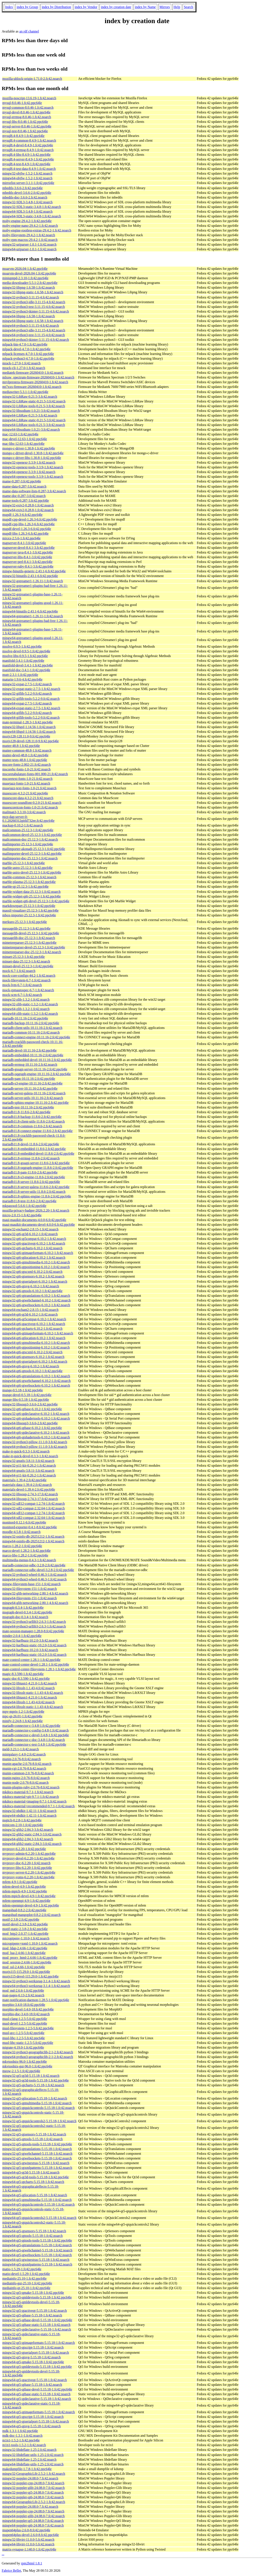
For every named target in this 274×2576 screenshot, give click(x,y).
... (3, 2554)
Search (188, 7)
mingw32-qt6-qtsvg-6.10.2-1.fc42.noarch (30, 1286)
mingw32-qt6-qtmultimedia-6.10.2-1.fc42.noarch (36, 1262)
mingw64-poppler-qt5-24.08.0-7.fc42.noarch (33, 2521)
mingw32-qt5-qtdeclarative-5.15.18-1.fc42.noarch (36, 2329)
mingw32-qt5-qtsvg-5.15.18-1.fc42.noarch (31, 2357)
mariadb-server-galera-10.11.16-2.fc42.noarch (34, 1093)
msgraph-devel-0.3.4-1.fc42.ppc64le (27, 1612)
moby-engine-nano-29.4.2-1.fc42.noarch (30, 225)
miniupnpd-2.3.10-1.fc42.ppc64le (25, 278)
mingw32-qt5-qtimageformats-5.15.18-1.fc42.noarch (38, 2343)
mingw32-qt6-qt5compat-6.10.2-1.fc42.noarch (34, 1239)
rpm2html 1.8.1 (31, 2563)
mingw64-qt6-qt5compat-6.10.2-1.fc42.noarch (34, 1319)
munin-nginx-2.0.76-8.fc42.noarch (26, 1778)
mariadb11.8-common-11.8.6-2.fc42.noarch (32, 1126)
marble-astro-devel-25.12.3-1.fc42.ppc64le (31, 872)
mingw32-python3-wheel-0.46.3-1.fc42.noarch (34, 1574)
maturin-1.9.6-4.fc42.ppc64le (22, 679)
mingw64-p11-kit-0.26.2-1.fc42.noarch (29, 1475)
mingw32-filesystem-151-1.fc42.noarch (29, 1589)
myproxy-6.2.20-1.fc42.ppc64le (24, 1849)
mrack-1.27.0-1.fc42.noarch (21, 363)
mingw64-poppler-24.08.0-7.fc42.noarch (30, 2506)
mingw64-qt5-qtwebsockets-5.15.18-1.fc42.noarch (37, 2255)
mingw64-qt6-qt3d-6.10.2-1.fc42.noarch (30, 1314)
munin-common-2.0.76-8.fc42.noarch (28, 1773)
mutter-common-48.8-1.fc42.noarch (26, 750)
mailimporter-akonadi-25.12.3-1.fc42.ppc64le (33, 849)
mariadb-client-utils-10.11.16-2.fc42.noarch (32, 1028)
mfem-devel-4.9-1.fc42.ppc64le (24, 1886)
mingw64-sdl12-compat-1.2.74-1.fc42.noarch (33, 1513)
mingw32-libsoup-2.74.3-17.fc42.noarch (30, 1494)
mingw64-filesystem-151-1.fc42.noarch (29, 1598)
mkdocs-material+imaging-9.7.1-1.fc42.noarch (34, 1801)
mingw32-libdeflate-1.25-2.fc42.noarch (29, 2449)
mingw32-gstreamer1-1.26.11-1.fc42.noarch (32, 581)
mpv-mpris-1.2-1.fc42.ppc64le (23, 1711)
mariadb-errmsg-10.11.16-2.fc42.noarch (29, 1064)
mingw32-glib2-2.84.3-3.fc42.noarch (27, 1829)
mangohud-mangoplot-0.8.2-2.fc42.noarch (31, 1915)
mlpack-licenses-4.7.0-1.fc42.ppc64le (28, 354)
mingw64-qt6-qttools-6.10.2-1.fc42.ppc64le (32, 1371)
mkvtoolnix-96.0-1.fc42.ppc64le (24, 2061)
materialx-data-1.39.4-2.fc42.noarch (27, 1485)
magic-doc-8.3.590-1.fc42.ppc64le (26, 1678)
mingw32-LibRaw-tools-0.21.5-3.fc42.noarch (33, 406)
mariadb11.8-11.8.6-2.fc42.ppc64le (26, 1112)
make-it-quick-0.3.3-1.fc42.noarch (25, 1451)
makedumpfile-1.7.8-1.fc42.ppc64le (27, 2469)
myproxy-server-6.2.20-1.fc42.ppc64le (28, 1872)
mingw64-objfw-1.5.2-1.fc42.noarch (27, 178)
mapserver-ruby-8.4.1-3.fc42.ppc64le (28, 566)
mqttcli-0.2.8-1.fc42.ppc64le (22, 1820)
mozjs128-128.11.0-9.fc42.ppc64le (26, 736)
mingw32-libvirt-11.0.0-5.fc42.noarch (28, 2539)
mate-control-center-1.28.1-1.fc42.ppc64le (31, 1660)
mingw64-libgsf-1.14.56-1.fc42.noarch (29, 731)
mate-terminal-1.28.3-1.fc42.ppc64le (27, 722)
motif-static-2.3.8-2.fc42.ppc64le (25, 1929)
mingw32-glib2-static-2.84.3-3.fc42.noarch (31, 1834)
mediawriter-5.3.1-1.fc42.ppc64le (25, 392)
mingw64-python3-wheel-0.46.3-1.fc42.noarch (34, 1579)
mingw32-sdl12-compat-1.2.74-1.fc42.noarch (33, 1503)
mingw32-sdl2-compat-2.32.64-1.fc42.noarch (33, 1508)
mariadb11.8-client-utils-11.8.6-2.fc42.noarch (33, 1121)
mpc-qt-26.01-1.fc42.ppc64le (22, 1716)
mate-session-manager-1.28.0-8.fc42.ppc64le (33, 1631)
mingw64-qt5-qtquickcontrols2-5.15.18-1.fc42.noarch (39, 2218)
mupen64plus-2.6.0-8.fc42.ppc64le (26, 2530)
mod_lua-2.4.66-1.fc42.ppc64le (24, 1953)
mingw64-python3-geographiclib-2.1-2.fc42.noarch (37, 2057)
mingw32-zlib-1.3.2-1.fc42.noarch (25, 999)
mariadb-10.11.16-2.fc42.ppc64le (25, 1018)
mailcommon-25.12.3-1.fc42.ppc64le (27, 830)
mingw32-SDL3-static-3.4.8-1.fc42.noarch (31, 207)
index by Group (27, 7)
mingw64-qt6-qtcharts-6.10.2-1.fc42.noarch (32, 1328)
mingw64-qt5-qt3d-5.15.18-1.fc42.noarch (31, 2172)
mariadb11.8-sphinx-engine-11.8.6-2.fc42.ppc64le (36, 1196)
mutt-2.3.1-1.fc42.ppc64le (20, 675)
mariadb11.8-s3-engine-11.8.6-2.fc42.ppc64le (33, 1177)
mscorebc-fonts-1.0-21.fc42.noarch (26, 769)
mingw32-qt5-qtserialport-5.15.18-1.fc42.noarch (35, 2352)
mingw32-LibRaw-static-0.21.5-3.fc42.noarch (34, 401)
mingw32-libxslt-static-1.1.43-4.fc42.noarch (32, 1693)
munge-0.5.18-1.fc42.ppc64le (22, 1390)
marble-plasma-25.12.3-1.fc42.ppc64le (29, 882)
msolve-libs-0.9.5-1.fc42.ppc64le (25, 656)
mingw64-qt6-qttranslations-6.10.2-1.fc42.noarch (36, 1376)
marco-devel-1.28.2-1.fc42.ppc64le (26, 1550)
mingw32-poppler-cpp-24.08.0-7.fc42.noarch (33, 2483)
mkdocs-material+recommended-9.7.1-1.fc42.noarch (38, 1806)
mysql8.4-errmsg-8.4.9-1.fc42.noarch (28, 150)
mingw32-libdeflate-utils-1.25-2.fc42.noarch (33, 2455)
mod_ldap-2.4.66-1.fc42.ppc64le (24, 1948)
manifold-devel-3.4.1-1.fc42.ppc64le (27, 665)
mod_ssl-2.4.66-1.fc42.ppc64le (23, 1967)
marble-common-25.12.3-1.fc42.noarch (29, 877)
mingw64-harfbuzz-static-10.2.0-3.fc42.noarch (34, 1654)
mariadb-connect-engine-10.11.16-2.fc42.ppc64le (36, 1037)
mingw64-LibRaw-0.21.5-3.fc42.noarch (29, 415)
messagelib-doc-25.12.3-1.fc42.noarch (28, 938)
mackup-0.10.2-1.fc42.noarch (22, 825)
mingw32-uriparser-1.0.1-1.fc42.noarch (29, 244)
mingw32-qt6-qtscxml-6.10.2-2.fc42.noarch (32, 1271)
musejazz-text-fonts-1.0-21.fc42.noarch (29, 788)
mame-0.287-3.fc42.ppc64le (21, 481)
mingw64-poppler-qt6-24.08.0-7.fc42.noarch (33, 2525)
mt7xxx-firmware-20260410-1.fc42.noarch (31, 387)
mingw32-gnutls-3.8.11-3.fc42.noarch (28, 1461)
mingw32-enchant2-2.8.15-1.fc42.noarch (30, 1229)
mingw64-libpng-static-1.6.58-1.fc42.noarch (32, 321)
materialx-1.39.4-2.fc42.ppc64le (24, 1480)
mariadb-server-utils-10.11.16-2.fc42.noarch (32, 1098)
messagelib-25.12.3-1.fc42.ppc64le (26, 928)
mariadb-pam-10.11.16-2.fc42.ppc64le (28, 1078)
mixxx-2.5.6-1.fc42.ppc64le (21, 538)
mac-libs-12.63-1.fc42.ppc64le (23, 443)
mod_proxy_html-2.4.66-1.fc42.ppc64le (29, 1957)
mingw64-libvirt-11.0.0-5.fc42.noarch (28, 2544)
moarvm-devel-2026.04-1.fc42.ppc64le (29, 273)
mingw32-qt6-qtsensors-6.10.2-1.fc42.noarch (33, 1276)
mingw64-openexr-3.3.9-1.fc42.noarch (28, 472)
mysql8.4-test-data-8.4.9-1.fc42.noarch (29, 169)
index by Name (145, 7)
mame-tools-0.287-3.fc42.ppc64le (25, 500)
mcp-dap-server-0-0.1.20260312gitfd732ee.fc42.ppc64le (28, 818)
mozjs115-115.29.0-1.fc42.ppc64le (26, 1972)
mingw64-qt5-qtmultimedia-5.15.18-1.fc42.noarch (36, 2200)
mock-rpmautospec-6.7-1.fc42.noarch (28, 990)
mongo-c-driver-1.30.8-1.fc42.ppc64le (28, 448)
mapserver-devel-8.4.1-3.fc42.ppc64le (28, 547)
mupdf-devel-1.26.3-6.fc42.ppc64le (26, 529)
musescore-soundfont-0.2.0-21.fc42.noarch (31, 802)
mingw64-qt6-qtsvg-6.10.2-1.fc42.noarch (30, 1366)
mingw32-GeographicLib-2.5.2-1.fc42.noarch (33, 2473)
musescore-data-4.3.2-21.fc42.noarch (27, 798)
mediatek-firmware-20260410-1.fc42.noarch (32, 372)
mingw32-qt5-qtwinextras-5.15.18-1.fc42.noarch (35, 2163)
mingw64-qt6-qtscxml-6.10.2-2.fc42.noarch (32, 1352)
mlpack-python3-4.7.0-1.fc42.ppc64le (28, 358)
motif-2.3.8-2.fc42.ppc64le (20, 1919)
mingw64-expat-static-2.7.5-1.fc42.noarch (31, 708)
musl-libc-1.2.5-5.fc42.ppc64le (23, 2038)
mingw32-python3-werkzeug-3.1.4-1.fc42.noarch (36, 1981)
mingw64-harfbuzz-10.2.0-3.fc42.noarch (30, 1650)
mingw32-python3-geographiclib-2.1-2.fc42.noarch (37, 2052)
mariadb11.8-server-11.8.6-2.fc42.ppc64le (31, 1182)
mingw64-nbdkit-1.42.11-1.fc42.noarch (29, 1815)
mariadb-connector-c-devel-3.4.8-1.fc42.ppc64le (35, 1735)
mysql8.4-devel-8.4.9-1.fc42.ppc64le (27, 145)
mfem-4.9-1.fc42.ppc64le (19, 1882)
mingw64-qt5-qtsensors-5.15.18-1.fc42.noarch (34, 2231)
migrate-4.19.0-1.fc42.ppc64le (23, 2047)
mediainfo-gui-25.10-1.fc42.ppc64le (27, 2283)
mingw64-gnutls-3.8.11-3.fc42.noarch (28, 1470)
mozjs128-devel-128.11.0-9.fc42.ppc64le (30, 741)
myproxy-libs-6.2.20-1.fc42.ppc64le (27, 1868)
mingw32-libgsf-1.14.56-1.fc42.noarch (29, 727)
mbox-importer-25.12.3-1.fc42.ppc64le (29, 915)
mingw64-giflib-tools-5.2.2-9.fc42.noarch (31, 717)
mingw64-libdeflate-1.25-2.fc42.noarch (29, 2459)
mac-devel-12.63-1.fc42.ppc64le (24, 439)
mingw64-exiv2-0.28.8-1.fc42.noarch (28, 510)
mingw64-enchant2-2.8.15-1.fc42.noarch (30, 1310)
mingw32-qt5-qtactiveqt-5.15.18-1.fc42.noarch (34, 2310)
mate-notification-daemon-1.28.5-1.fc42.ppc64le (35, 2000)
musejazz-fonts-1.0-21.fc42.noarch (26, 783)
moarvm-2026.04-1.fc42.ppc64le (25, 268)
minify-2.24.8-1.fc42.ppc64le (22, 1721)
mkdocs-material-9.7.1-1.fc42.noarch (27, 1792)
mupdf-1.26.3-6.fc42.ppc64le (22, 514)
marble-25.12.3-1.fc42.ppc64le (23, 863)
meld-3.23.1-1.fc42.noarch (20, 1749)
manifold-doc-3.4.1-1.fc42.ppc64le (26, 670)
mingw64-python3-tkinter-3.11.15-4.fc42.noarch (35, 339)
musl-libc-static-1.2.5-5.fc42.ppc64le (27, 2043)
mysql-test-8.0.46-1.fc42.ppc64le (25, 131)
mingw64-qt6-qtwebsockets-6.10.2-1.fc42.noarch (36, 1385)
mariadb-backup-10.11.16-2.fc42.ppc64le (30, 1023)
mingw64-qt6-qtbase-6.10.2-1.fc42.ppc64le (32, 1428)
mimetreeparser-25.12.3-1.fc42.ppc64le (29, 942)
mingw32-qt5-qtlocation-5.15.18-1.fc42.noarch (34, 2098)
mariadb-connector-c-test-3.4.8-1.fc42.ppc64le (34, 1744)
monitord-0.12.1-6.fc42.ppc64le (24, 1522)
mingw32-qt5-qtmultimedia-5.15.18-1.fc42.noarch (36, 2103)
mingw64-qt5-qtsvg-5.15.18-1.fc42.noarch (31, 2426)
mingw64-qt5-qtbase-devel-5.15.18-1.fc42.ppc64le (37, 2389)
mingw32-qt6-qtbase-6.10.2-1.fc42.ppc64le (32, 1409)
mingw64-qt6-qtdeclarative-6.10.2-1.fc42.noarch (35, 1432)
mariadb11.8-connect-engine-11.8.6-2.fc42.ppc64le (37, 1131)
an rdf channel (29, 31)
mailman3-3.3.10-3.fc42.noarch (24, 812)
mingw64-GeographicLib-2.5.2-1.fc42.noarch (33, 2502)
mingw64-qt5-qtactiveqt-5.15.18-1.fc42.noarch (34, 2380)
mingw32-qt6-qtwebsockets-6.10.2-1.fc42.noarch (36, 1305)
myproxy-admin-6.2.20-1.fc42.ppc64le (29, 1853)
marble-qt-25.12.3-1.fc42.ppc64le (25, 886)
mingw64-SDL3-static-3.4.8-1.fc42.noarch (31, 216)
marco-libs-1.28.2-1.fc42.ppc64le (25, 1555)
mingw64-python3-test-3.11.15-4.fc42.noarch (33, 335)
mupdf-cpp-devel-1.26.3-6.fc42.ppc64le (29, 519)
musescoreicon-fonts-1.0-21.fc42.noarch (30, 807)
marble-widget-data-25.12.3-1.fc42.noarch (31, 891)
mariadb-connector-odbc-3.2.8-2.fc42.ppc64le (34, 1565)
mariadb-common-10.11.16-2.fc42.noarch (31, 1032)
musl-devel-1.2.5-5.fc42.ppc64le (24, 2023)
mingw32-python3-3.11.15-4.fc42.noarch (30, 297)
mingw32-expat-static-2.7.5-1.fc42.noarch (31, 689)
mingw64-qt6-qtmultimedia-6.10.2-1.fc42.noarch (36, 1342)
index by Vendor (86, 7)
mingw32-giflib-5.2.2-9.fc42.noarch (27, 693)
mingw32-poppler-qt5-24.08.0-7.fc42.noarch (33, 2492)
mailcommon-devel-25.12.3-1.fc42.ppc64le (32, 835)
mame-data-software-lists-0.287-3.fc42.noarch (34, 491)
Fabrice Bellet (11, 2570)
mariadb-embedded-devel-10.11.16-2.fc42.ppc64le (37, 1060)
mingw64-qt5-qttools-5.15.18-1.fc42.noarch (32, 2236)
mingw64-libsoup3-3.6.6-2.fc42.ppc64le (30, 1423)
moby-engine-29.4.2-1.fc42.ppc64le (27, 221)
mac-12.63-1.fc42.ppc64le (20, 434)
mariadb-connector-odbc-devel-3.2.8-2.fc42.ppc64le (38, 1570)
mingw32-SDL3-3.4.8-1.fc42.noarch (27, 202)
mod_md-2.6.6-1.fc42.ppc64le (23, 1990)
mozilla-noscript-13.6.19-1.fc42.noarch (29, 98)
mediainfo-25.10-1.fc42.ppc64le (24, 2278)
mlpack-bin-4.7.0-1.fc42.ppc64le (25, 344)
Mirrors (164, 7)
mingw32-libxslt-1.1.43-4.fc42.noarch (28, 1688)
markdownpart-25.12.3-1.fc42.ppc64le (28, 906)
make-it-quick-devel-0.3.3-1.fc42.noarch (30, 1456)
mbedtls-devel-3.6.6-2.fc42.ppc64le (26, 192)
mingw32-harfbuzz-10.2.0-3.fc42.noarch (30, 1640)
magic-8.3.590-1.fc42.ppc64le (23, 1674)
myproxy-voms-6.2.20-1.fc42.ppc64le (28, 1877)
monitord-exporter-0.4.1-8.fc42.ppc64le (29, 1527)
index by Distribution (56, 7)
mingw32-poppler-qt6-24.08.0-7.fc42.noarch (33, 2497)
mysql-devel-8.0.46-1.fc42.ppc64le (26, 112)
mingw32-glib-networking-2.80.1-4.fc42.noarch (35, 1593)
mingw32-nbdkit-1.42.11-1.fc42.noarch (29, 1811)
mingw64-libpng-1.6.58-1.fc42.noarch (28, 316)
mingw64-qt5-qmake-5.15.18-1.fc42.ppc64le (33, 2362)
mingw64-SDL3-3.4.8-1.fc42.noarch (27, 211)
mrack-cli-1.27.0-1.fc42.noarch (23, 368)
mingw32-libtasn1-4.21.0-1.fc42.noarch (29, 1683)
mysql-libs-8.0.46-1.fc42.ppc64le (25, 121)
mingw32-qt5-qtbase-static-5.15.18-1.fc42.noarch (36, 2325)
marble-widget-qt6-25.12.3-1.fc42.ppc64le (31, 896)
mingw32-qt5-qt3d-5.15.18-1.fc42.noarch (31, 2075)
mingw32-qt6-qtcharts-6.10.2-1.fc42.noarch (32, 1248)
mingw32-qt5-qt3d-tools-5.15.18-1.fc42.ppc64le (35, 2080)
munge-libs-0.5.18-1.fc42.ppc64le (25, 1399)
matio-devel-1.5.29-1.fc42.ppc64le (26, 2274)
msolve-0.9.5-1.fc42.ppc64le (22, 646)
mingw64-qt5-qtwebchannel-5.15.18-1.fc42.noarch (37, 2250)
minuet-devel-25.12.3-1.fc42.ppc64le (27, 966)
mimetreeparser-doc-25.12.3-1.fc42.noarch (31, 952)
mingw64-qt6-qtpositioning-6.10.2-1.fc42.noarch (36, 1347)
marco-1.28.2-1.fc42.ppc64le (22, 1546)
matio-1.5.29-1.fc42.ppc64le (21, 2269)
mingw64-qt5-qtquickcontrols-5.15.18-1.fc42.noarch (38, 2204)
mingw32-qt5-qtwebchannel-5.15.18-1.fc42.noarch (37, 2153)
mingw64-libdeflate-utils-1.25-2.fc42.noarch (33, 2464)
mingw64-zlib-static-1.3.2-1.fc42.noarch (30, 1013)
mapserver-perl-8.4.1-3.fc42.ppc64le (27, 562)
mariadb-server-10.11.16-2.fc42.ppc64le (30, 1088)
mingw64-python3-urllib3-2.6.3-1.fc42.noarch (34, 1626)
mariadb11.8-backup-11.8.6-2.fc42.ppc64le (32, 1117)
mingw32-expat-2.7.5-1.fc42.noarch (27, 684)
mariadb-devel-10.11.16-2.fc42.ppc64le (29, 1050)
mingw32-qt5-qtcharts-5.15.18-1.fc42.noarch (33, 2085)
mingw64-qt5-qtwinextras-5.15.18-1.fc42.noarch (35, 2259)
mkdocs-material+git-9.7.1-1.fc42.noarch (30, 1796)
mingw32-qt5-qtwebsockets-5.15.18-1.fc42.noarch (37, 2158)
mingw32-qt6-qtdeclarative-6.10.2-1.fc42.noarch (35, 1414)
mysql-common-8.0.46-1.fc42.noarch (28, 107)
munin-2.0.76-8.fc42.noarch (21, 1759)
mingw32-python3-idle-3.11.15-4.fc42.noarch (33, 302)
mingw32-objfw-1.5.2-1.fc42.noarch (27, 173)
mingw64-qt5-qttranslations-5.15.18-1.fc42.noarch (37, 2245)
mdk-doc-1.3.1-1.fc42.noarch (22, 2435)
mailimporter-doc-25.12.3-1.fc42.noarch (30, 858)
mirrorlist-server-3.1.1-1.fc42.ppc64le (28, 183)
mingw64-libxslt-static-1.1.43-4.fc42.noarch (32, 1707)
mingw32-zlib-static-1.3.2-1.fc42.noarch (30, 1004)
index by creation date (116, 7)
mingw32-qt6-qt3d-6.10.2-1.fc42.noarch (30, 1234)
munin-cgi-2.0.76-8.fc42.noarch (24, 1768)
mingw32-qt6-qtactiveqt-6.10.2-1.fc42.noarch (33, 1243)
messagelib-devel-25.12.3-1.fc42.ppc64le (30, 933)
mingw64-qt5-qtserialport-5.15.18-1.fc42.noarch (35, 2421)
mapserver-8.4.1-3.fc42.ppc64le (24, 543)
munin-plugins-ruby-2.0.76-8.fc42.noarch (31, 1787)
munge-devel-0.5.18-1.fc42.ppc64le (26, 1395)
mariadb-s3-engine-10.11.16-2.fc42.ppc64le (32, 1083)
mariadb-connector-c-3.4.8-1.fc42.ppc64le (31, 1725)
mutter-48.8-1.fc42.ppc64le (21, 746)
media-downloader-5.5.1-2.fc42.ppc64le (29, 283)
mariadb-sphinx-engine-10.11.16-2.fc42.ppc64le (35, 1102)
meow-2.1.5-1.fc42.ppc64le (21, 2071)
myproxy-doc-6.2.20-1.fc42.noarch (26, 1863)
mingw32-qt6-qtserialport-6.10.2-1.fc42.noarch (34, 1281)
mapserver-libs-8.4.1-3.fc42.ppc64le (27, 557)
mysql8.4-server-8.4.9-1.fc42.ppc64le (28, 159)
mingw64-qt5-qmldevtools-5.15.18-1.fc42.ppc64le (37, 2366)
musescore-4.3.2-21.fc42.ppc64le (25, 793)
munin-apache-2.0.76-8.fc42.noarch (26, 1764)
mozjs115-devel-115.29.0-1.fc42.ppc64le (30, 1976)
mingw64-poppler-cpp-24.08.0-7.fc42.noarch (33, 2511)
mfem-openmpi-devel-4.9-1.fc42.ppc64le (30, 1905)
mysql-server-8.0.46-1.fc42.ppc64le (26, 126)
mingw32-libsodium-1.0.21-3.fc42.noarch (31, 411)
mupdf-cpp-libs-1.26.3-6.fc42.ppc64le (28, 524)
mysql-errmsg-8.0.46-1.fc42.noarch (26, 117)
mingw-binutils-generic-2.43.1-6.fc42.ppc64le (34, 571)
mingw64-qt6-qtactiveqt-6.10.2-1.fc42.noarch (33, 1324)
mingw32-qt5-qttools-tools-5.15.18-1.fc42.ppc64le (37, 2144)
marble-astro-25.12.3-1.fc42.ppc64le (27, 868)
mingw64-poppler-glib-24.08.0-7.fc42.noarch (33, 2516)
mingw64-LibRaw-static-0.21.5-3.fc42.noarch (34, 420)
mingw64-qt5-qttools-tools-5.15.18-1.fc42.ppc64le (37, 2240)
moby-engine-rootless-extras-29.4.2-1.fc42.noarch (36, 230)
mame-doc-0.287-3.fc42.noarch (24, 496)
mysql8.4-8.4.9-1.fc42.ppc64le (23, 136)
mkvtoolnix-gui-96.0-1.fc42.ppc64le (27, 2066)
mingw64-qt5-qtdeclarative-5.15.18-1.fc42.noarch (36, 2399)
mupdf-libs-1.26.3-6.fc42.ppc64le (25, 533)
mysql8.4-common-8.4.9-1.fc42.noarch (29, 140)
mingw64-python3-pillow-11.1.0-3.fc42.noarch (34, 1446)
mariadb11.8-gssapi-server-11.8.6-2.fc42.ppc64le (36, 1163)
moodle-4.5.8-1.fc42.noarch (21, 1532)
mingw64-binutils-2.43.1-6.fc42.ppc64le (30, 611)
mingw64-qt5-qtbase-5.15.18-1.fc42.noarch (32, 2384)
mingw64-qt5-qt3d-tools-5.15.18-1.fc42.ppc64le (35, 2177)
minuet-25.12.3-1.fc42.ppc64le (23, 957)
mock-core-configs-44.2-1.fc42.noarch (28, 975)
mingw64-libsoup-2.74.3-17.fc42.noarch (30, 1499)
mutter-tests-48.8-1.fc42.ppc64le (24, 760)
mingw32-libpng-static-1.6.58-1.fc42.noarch (32, 292)
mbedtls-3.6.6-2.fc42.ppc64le (22, 188)
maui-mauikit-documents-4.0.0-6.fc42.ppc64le (34, 1220)
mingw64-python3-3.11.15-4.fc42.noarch (30, 325)
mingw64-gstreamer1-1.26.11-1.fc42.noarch (32, 616)
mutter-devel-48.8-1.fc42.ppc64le (25, 755)
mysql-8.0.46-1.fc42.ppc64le (22, 103)
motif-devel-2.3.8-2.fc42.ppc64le (25, 1924)
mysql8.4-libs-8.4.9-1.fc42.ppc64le (26, 154)
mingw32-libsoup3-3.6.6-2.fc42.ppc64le (30, 1404)
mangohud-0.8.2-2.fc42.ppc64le (24, 1910)
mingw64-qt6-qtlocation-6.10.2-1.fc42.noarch (33, 1338)
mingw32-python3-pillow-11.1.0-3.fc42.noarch (34, 1442)
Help (177, 7)
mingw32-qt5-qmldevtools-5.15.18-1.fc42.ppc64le (37, 2297)
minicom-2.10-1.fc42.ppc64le (22, 1825)
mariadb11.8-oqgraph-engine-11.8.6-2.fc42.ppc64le (37, 1167)
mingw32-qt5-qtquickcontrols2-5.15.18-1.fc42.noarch (39, 2121)
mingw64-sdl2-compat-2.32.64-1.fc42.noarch (33, 1517)
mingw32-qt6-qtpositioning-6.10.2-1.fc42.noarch (36, 1267)
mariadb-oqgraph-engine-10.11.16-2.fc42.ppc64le (36, 1074)
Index (9, 7)
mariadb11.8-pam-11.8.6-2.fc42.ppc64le (30, 1172)
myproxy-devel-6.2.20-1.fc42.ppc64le (28, 1858)
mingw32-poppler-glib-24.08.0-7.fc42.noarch (33, 2488)
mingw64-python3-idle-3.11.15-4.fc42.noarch (33, 330)
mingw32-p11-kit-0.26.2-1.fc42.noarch (29, 1465)
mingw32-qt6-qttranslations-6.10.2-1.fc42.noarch (36, 1295)
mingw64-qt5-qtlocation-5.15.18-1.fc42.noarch (34, 2195)
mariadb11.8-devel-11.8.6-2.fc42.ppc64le (30, 1144)
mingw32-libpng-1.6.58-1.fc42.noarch (28, 287)
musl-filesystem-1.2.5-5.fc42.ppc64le (28, 2028)
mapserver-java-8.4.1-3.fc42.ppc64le (27, 552)
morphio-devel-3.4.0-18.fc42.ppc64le (28, 2009)
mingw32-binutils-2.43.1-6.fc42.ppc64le (30, 576)
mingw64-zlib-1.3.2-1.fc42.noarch (25, 1009)
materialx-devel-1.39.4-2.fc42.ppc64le (28, 1489)
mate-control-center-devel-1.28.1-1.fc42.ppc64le (35, 1664)
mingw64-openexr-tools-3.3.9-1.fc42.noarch (32, 476)
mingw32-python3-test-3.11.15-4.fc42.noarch (33, 307)
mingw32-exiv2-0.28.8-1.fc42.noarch (28, 505)
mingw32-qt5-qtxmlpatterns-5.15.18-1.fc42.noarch (37, 2167)
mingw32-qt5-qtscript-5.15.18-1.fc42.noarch (33, 2347)
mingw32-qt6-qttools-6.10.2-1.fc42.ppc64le (32, 1291)
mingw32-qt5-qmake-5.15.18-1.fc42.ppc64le (33, 2292)
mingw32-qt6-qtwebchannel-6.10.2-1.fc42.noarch (36, 1300)
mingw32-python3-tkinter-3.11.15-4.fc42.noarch (35, 311)
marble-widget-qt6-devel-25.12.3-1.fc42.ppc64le (35, 901)
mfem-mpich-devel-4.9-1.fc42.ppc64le (28, 1896)
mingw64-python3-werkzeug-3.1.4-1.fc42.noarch (36, 1986)
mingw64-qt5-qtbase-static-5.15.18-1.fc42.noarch (36, 2394)
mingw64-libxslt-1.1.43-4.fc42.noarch (28, 1702)
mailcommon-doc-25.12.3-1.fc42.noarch (30, 839)
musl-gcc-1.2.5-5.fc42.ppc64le (23, 2033)
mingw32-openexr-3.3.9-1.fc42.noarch (28, 462)
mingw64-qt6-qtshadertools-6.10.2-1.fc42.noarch (36, 1437)
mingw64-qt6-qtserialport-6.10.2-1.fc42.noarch (34, 1361)
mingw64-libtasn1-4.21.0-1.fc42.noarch (29, 1697)
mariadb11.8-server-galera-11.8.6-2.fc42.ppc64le (35, 1187)
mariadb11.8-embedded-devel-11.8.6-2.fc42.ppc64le (38, 1153)
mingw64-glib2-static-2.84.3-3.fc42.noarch (31, 1844)
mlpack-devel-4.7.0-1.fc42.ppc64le (26, 349)
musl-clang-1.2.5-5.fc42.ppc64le (24, 2019)
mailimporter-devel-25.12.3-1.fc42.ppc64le (32, 853)
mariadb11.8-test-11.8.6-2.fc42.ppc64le (29, 1201)
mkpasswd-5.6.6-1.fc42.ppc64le (24, 1206)
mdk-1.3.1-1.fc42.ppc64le (20, 2431)
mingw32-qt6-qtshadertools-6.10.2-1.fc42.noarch (36, 1418)
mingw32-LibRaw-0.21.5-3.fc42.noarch (29, 396)
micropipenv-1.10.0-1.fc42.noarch (25, 1938)
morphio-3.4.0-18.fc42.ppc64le (23, 2004)
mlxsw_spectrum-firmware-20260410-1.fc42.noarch (38, 377)
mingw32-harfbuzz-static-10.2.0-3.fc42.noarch (34, 1645)
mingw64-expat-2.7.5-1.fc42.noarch (27, 703)
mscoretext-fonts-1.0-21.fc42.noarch (27, 779)
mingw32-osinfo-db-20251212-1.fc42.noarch (33, 1536)
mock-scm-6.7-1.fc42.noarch (22, 995)
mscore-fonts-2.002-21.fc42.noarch (26, 764)
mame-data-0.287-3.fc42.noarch (24, 486)
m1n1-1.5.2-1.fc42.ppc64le (21, 2440)
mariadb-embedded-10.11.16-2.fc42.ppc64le (32, 1055)
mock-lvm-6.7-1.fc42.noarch (22, 985)
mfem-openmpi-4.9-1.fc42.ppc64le (26, 1900)
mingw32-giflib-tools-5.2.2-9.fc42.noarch (31, 698)
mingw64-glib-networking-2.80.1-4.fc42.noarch (35, 1603)
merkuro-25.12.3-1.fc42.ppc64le (24, 922)
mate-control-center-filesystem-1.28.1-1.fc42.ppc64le (39, 1669)
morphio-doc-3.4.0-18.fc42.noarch (26, 2014)
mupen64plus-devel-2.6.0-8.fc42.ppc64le (30, 2535)
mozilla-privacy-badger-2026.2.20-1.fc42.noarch (35, 1210)
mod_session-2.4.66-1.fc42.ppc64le (26, 1962)
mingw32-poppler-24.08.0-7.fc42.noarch (30, 2478)
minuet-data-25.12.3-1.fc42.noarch (26, 961)
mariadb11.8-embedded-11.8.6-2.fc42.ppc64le (34, 1149)
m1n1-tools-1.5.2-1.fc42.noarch (24, 2445)
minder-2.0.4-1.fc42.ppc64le (22, 1636)
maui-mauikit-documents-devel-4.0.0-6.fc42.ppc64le (38, 1224)
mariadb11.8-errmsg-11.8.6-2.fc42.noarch (31, 1158)
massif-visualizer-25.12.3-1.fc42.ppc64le (30, 910)
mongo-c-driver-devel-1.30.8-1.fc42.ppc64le (33, 453)
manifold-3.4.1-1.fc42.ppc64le (23, 660)
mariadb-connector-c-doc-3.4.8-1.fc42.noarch (33, 1740)
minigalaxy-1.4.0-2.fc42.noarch (24, 1754)
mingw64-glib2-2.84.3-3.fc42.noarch (27, 1839)
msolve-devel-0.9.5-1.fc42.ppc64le (26, 651)
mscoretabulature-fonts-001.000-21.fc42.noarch (35, 774)
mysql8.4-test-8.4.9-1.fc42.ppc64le (26, 164)
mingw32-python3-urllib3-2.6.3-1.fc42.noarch (34, 1621)
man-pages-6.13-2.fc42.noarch (23, 1995)
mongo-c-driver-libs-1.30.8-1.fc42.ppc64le (31, 458)
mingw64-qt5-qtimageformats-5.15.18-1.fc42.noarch (38, 2412)
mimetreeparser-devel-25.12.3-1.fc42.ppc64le (33, 947)
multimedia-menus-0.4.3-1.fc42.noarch (29, 1560)
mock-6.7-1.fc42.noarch (18, 971)
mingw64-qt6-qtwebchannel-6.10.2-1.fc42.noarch (36, 1381)
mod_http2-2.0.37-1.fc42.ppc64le (25, 1933)
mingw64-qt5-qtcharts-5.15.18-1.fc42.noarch (33, 2182)
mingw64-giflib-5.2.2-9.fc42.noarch (27, 713)
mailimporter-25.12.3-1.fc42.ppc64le (27, 844)
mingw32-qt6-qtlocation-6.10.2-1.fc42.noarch (33, 1257)
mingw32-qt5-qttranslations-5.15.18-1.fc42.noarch (37, 2149)
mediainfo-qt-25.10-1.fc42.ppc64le (26, 2288)
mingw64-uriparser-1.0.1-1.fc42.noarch (29, 249)
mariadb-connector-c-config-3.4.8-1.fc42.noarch (35, 1730)
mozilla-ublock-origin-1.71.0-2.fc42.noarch (32, 78)
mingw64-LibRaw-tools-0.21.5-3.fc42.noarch (33, 425)
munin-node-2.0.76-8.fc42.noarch (25, 1782)
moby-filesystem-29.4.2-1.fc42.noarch (28, 235)
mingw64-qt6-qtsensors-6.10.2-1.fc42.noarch (33, 1357)
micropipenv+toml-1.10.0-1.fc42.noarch (30, 1943)
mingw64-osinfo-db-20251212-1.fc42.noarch (33, 1541)
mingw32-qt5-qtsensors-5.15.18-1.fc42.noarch (34, 2134)
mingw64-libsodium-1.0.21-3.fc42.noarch (31, 429)
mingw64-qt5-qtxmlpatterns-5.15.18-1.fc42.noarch (37, 2264)
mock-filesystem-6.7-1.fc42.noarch (26, 980)
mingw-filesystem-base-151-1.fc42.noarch (31, 1584)
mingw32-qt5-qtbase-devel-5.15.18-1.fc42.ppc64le (37, 2320)
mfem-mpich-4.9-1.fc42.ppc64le (24, 1891)
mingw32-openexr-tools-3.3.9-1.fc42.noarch (32, 467)
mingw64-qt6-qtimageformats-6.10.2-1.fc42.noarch (37, 1333)
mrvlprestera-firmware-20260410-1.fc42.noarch (35, 382)
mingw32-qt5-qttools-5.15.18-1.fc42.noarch (32, 2139)
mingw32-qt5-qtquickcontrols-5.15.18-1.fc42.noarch (38, 2108)
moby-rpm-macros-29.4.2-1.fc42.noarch (30, 240)
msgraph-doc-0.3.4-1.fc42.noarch (25, 1617)
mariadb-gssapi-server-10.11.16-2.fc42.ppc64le (34, 1069)
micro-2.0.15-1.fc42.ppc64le (22, 1215)
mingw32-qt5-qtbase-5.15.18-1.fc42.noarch (32, 2315)
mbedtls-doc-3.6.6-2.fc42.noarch (24, 197)
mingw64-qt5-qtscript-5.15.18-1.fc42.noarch (33, 2417)
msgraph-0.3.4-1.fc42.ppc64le (23, 1607)
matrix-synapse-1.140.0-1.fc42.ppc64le (29, 2549)
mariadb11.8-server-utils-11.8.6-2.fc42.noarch (34, 1191)
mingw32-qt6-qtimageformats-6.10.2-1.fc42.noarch (37, 1253)
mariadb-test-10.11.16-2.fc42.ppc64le (28, 1107)
